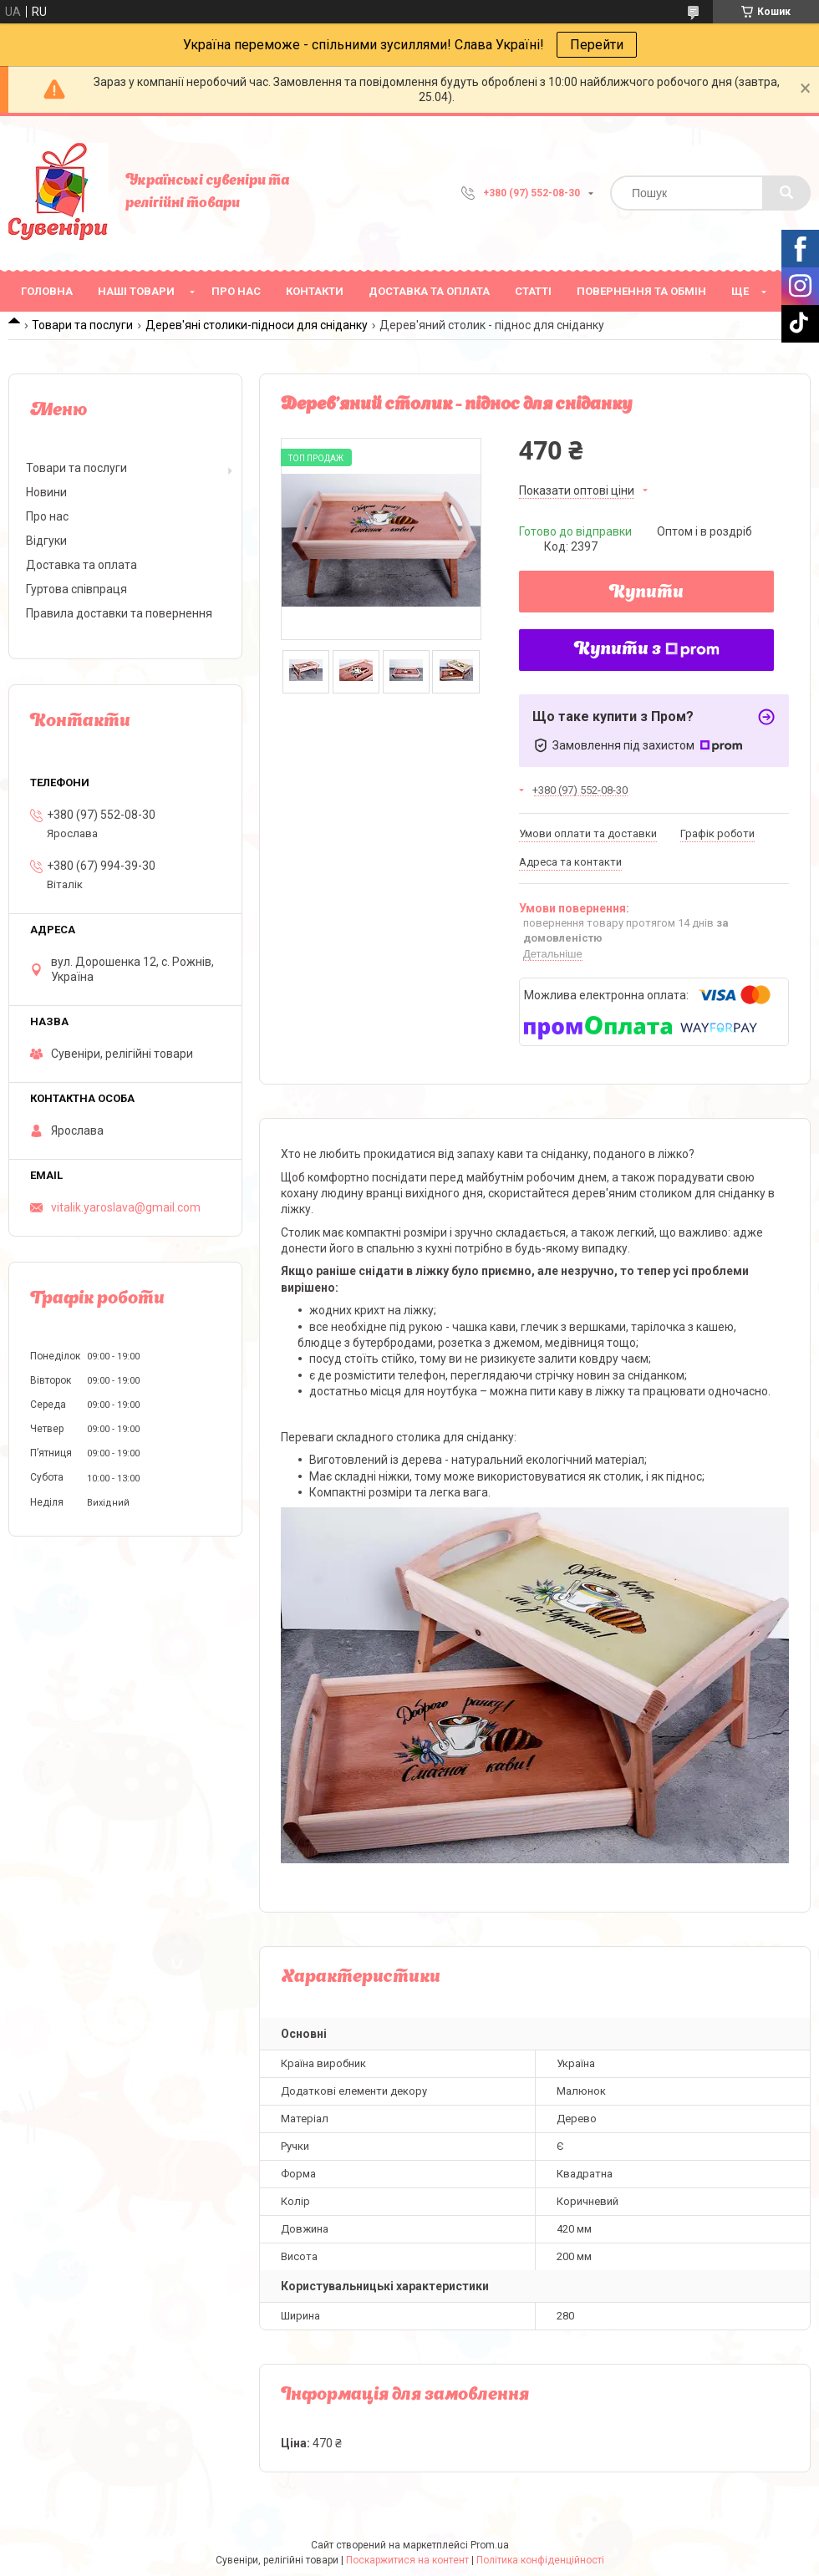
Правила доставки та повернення (119, 613)
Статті (533, 291)
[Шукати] (786, 193)
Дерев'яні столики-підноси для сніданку (256, 325)
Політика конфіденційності (540, 2560)
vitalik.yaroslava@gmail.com (126, 1207)
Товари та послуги (82, 325)
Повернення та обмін (641, 291)
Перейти (596, 45)
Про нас (236, 291)
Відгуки (46, 540)
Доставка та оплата (429, 291)
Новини (46, 492)
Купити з (647, 650)
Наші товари (136, 291)
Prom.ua (490, 2545)
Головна (47, 291)
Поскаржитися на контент (407, 2560)
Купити (646, 593)
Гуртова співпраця (76, 589)
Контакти (314, 291)
